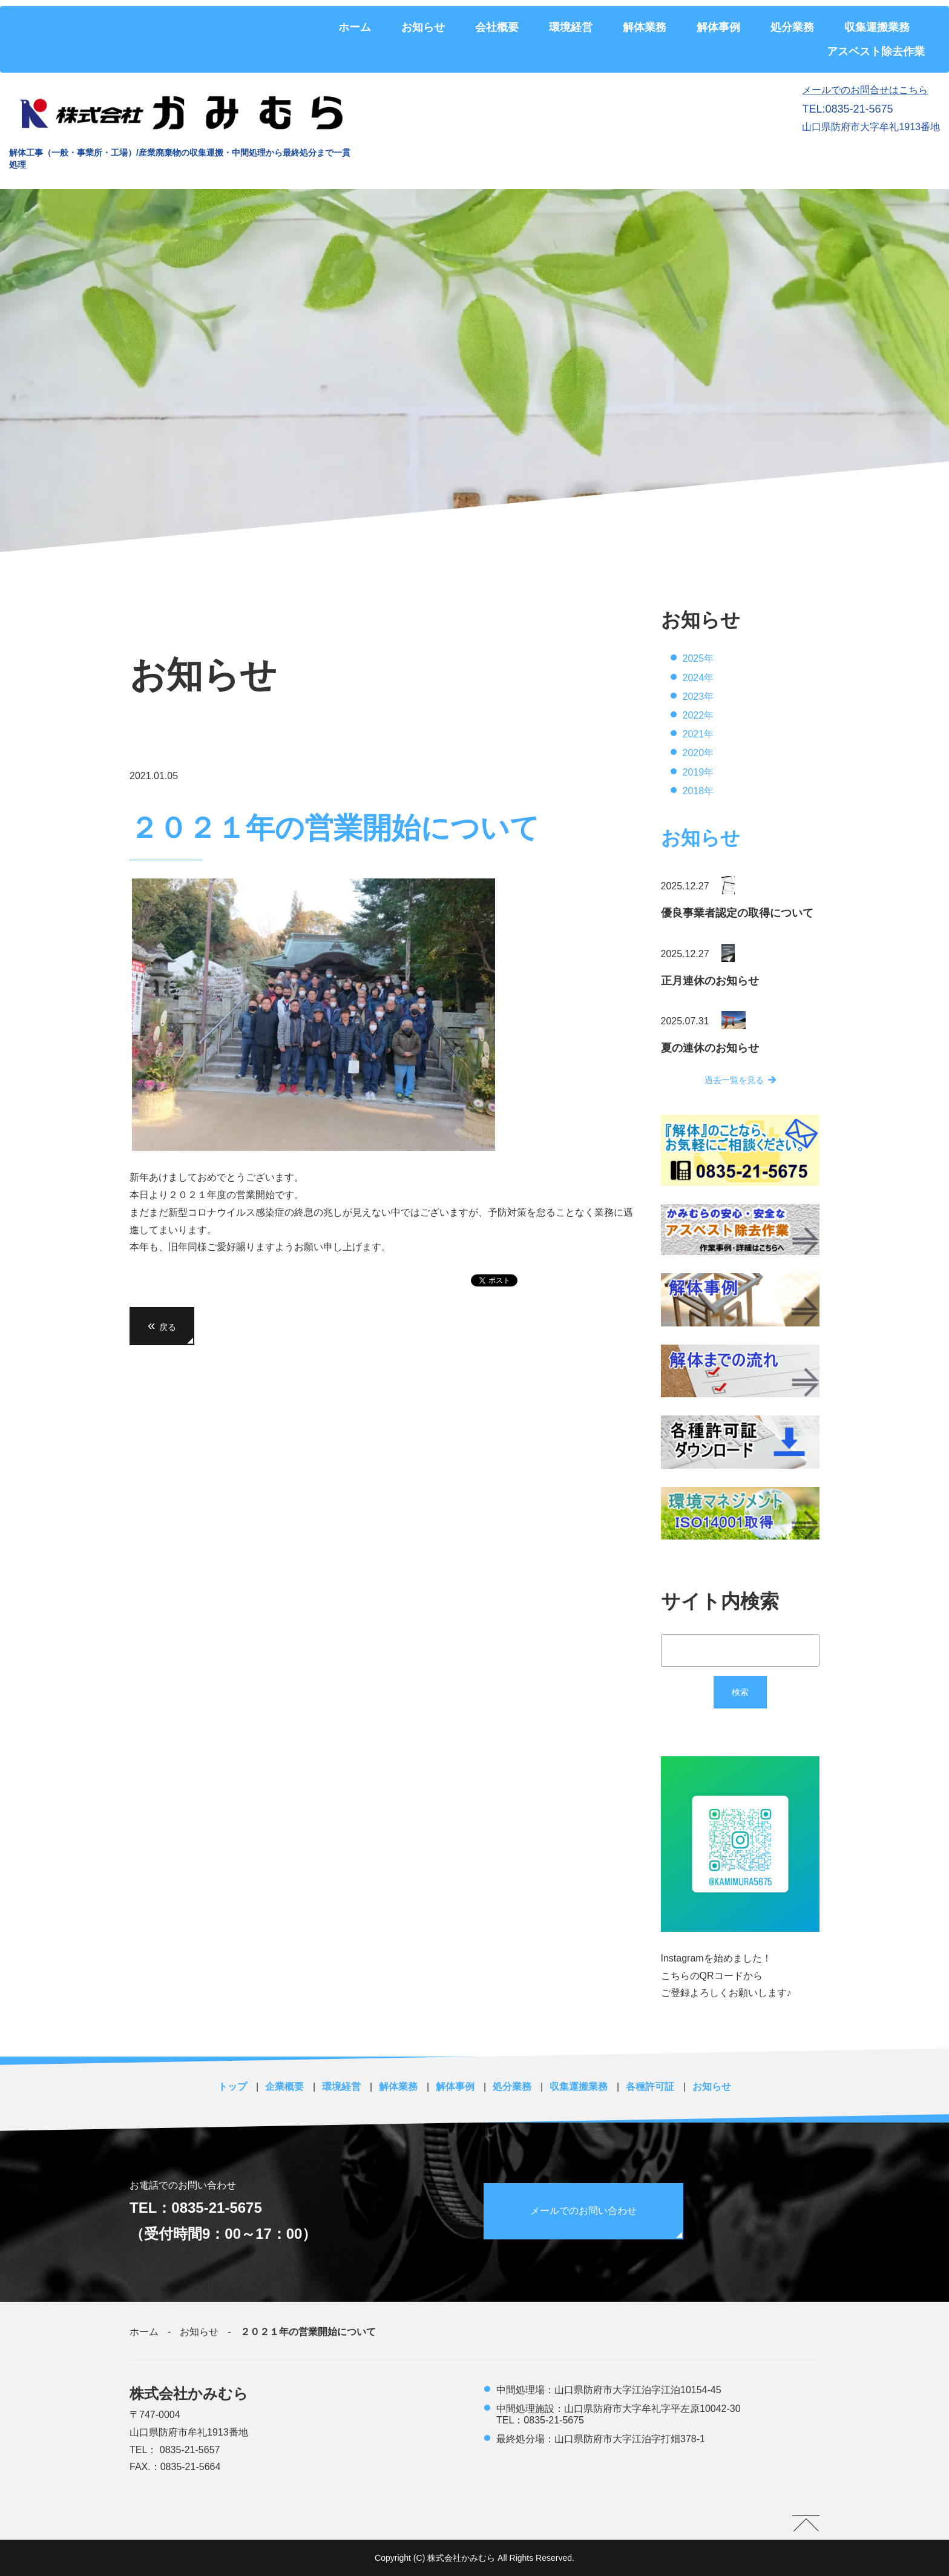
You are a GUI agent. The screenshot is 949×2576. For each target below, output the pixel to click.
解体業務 (644, 27)
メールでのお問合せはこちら (865, 90)
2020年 (698, 753)
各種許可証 (650, 2086)
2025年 (698, 658)
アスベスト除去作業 (876, 51)
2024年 (698, 678)
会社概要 (497, 27)
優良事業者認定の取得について (737, 913)
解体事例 (718, 27)
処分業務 (792, 27)
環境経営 (571, 27)
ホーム (354, 27)
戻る (162, 1325)
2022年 (698, 715)
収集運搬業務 (877, 27)
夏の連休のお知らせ (710, 1048)
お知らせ (423, 27)
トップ (232, 2086)
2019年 (698, 772)
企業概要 (284, 2086)
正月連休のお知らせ (710, 981)
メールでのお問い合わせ (585, 2210)
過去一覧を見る (734, 1080)
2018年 (698, 791)
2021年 (698, 734)
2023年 (698, 696)
